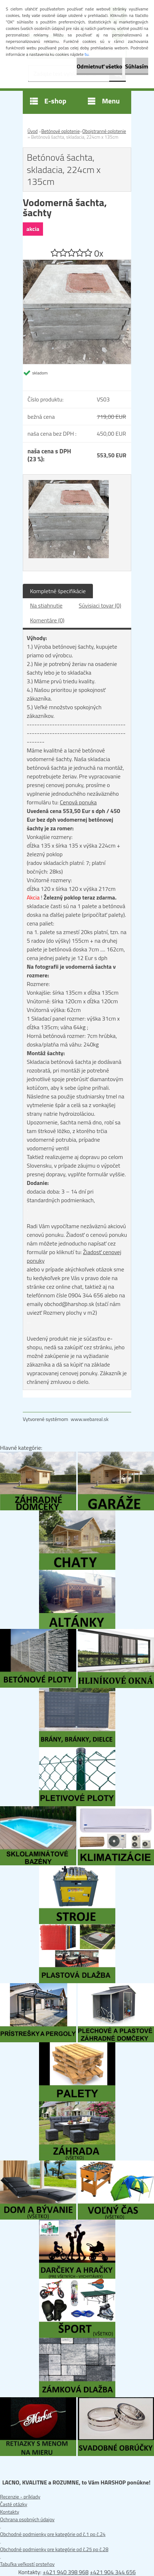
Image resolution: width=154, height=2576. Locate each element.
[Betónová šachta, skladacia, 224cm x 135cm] (77, 263)
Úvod (32, 131)
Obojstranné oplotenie (104, 131)
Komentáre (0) (47, 620)
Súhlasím (136, 66)
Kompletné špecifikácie (58, 591)
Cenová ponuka (78, 802)
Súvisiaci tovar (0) (100, 605)
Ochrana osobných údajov (27, 2519)
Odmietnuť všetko (99, 66)
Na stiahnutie (46, 605)
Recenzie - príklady (20, 2496)
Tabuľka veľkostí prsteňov (27, 2564)
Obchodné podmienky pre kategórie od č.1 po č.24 (53, 2534)
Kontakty (9, 2511)
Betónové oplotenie (60, 131)
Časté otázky (13, 2504)
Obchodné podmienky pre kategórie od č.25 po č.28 (54, 2549)
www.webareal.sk (90, 1419)
